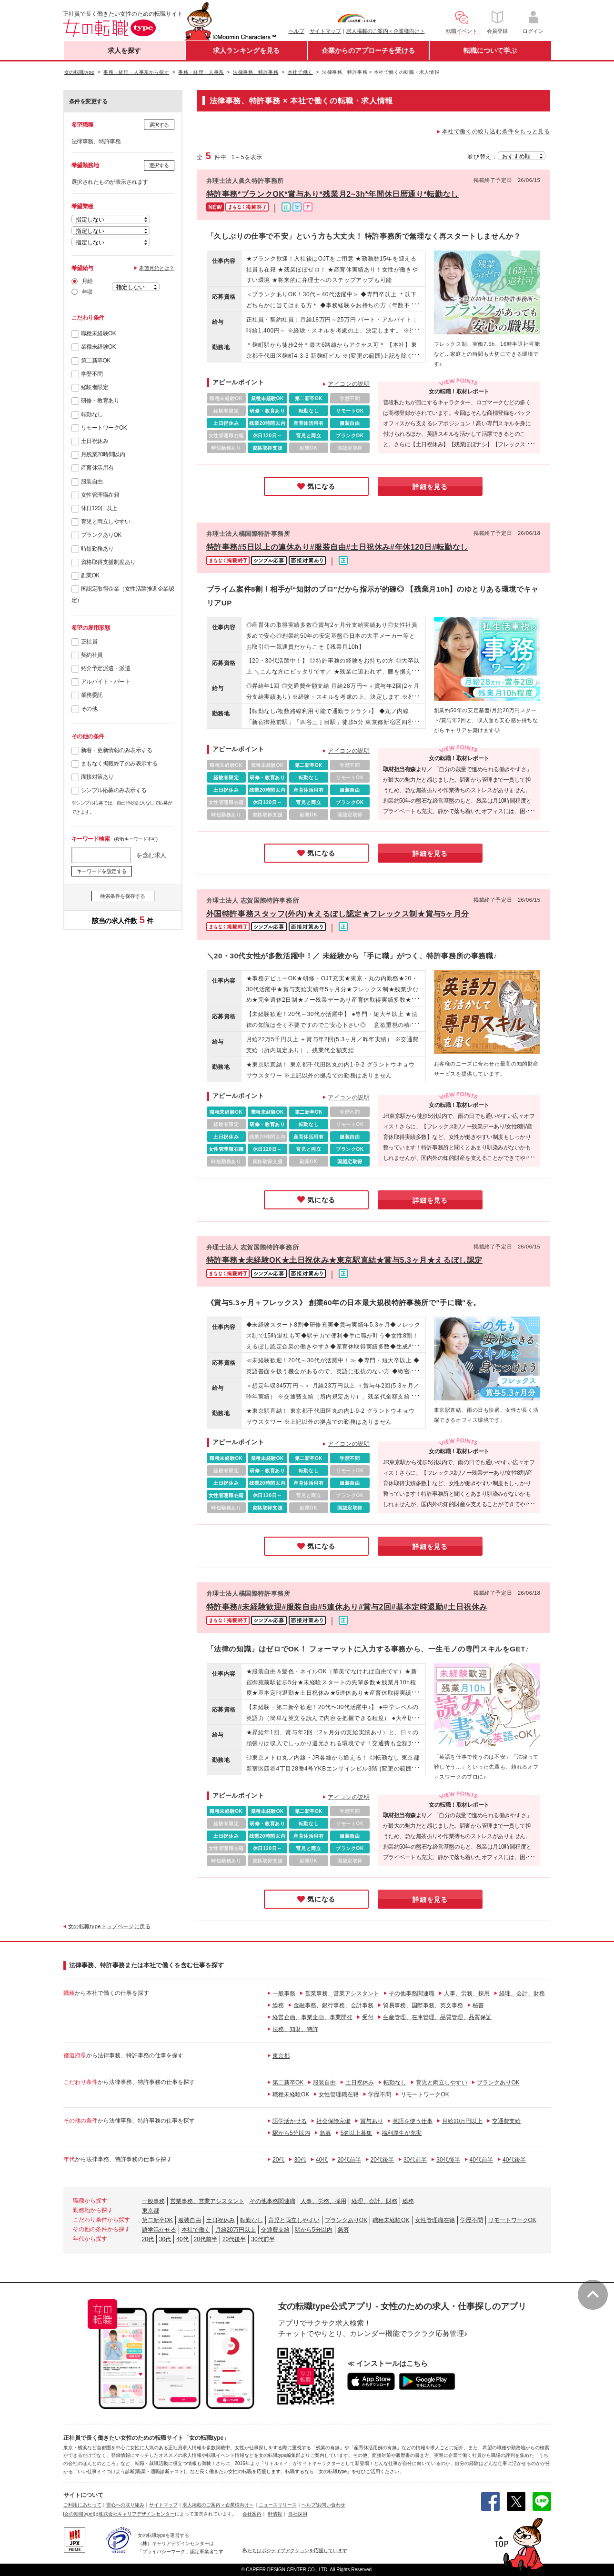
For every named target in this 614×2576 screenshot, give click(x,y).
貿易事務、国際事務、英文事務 (423, 2005)
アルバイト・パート (106, 681)
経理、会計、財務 (522, 1993)
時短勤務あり (97, 548)
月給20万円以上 (462, 2121)
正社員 (89, 641)
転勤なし (92, 414)
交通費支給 (506, 2121)
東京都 (281, 2056)
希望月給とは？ (156, 268)
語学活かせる (289, 2121)
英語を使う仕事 (413, 2121)
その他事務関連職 (411, 1993)
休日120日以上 (99, 508)
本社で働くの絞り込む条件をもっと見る (496, 131)
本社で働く (195, 2229)
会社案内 (252, 2513)
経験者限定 (95, 387)
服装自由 (92, 481)
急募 (325, 2133)
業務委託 (92, 695)
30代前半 (415, 2159)
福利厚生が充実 (402, 2133)
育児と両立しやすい (106, 521)
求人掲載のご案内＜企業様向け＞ (385, 31)
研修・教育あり (100, 400)
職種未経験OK (98, 333)
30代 (300, 2159)
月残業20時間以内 (103, 454)
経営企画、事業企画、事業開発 (312, 2017)
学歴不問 (92, 374)
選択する (159, 125)
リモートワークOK (104, 427)
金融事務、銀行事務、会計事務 (333, 2005)
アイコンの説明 (349, 384)
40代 (322, 2159)
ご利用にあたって (82, 2504)
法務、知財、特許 (295, 2029)
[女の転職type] (78, 2513)
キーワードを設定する (102, 871)
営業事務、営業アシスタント (342, 1993)
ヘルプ (296, 31)
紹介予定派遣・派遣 (106, 668)
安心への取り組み (125, 2504)
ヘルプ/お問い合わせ (324, 2504)
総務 (278, 2005)
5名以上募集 (356, 2133)
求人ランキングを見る (246, 50)
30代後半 (448, 2159)
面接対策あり (97, 777)
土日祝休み (95, 441)
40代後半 (514, 2159)
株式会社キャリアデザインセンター (137, 2513)
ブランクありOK (101, 535)
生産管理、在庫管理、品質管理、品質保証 (437, 2017)
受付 (367, 2017)
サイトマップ (325, 31)
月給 (87, 281)
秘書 (478, 2005)
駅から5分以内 (291, 2133)
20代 (278, 2159)
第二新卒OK (96, 360)
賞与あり (371, 2121)
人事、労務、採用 (467, 1993)
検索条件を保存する (122, 896)
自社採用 (297, 2513)
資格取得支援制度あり (108, 562)
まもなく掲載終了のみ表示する (119, 763)
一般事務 (283, 1993)
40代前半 (481, 2159)
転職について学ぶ (490, 50)
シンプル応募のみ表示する (114, 790)
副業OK (90, 575)
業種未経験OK (98, 346)
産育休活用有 (97, 467)
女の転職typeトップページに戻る (109, 1926)
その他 (89, 708)
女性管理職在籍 (100, 495)
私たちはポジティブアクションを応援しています (294, 2550)
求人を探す (124, 50)
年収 (87, 292)
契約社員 (92, 655)
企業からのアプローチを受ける (368, 50)
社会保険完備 (333, 2121)
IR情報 (275, 2513)
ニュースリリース (278, 2504)
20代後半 (382, 2159)
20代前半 (349, 2159)
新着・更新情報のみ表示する (116, 750)
